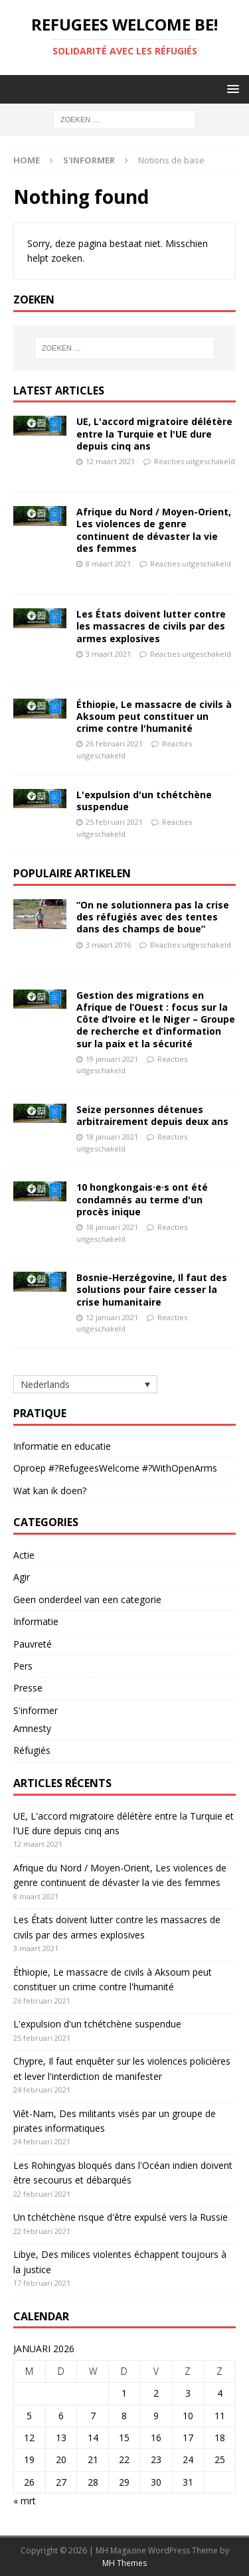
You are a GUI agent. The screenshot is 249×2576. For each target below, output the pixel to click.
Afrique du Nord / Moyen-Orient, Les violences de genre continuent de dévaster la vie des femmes (153, 530)
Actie (24, 1555)
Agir (21, 1577)
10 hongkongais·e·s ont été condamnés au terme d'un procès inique (142, 1199)
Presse (27, 1687)
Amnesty (32, 1728)
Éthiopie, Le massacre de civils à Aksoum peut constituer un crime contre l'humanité (154, 716)
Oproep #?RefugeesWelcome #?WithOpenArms (115, 1468)
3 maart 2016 (108, 945)
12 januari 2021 (112, 1317)
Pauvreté (32, 1644)
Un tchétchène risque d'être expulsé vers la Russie (120, 2217)
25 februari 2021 (114, 822)
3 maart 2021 (108, 654)
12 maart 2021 (110, 461)
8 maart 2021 (108, 563)
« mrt (24, 2500)
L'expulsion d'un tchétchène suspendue (144, 800)
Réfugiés (31, 1750)
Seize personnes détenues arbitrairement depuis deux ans (152, 1115)
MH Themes (124, 2563)
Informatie (35, 1621)
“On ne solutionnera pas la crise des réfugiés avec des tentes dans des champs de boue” (152, 917)
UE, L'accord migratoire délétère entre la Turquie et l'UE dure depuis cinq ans (154, 433)
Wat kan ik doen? (49, 1490)
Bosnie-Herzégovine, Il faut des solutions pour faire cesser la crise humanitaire (151, 1289)
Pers (23, 1666)
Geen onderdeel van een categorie (87, 1599)
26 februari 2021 (114, 743)
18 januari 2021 (112, 1137)
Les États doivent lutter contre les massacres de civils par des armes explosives (151, 626)
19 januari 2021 (112, 1059)
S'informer (89, 160)
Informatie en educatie (62, 1446)
